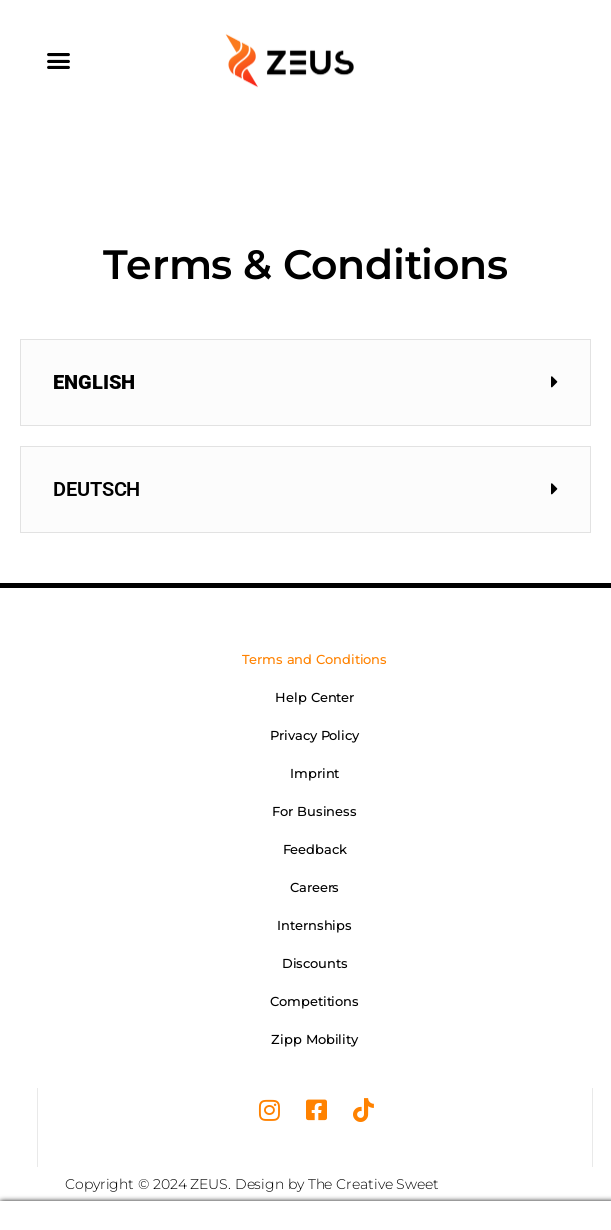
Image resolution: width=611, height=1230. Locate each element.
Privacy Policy (314, 735)
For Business (314, 811)
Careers (314, 887)
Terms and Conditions (314, 659)
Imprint (314, 773)
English (94, 382)
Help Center (314, 697)
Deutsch (96, 489)
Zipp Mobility (314, 1039)
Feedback (315, 849)
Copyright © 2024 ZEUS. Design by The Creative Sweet (252, 1184)
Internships (314, 925)
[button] (58, 60)
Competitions (314, 1001)
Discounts (315, 963)
